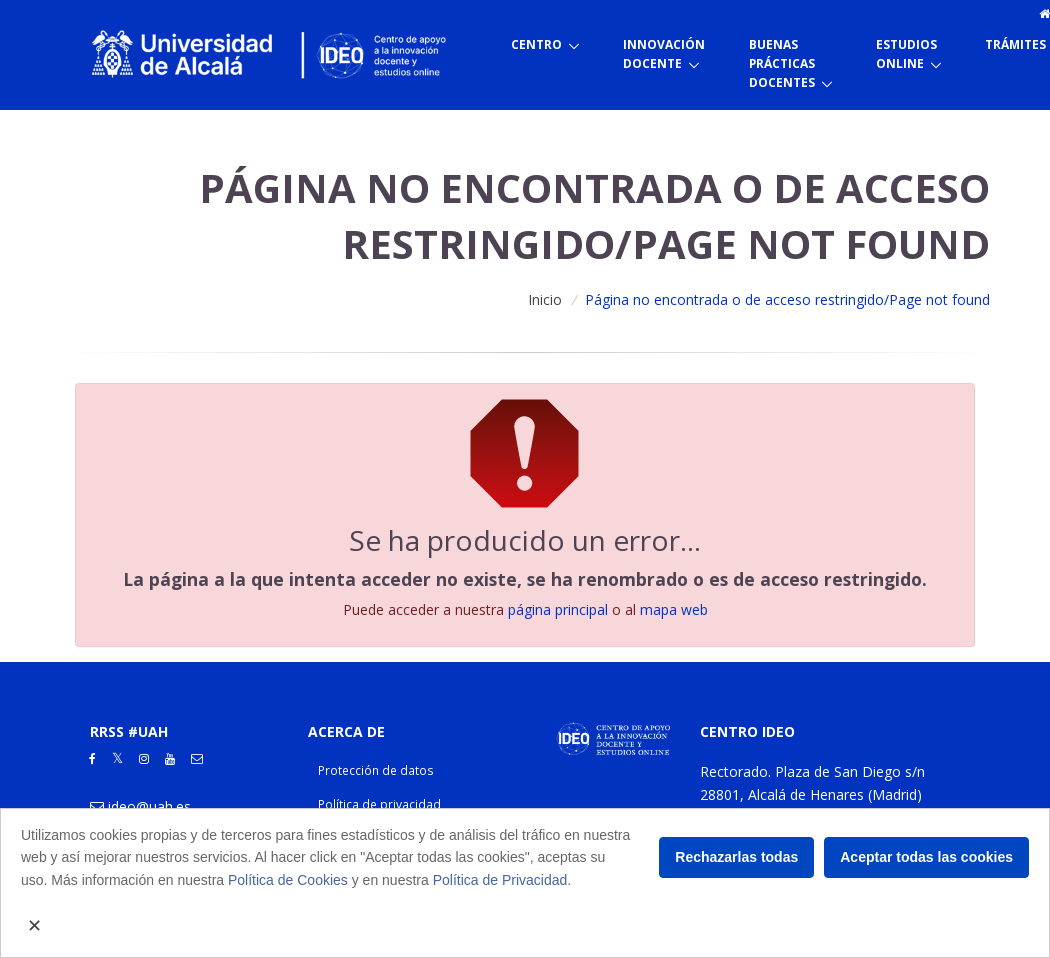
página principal (558, 609)
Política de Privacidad (500, 880)
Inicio (545, 299)
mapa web (674, 609)
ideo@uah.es (149, 806)
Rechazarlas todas (736, 857)
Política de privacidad (379, 804)
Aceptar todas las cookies (926, 857)
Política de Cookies (288, 880)
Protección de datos (376, 770)
